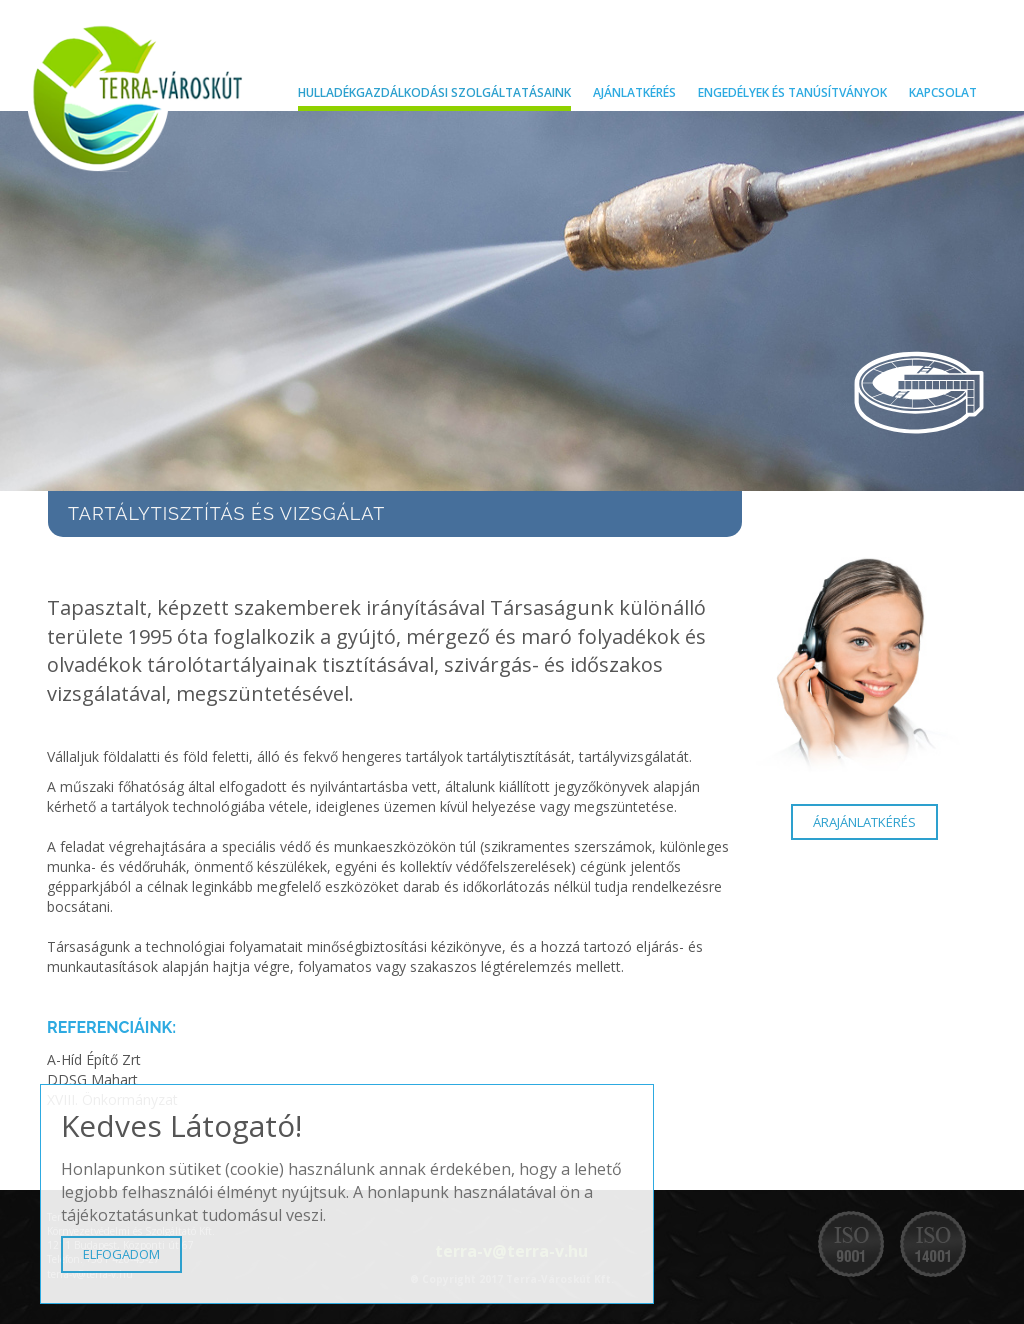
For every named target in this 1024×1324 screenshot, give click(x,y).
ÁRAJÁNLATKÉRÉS (864, 822)
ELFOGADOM (121, 1254)
